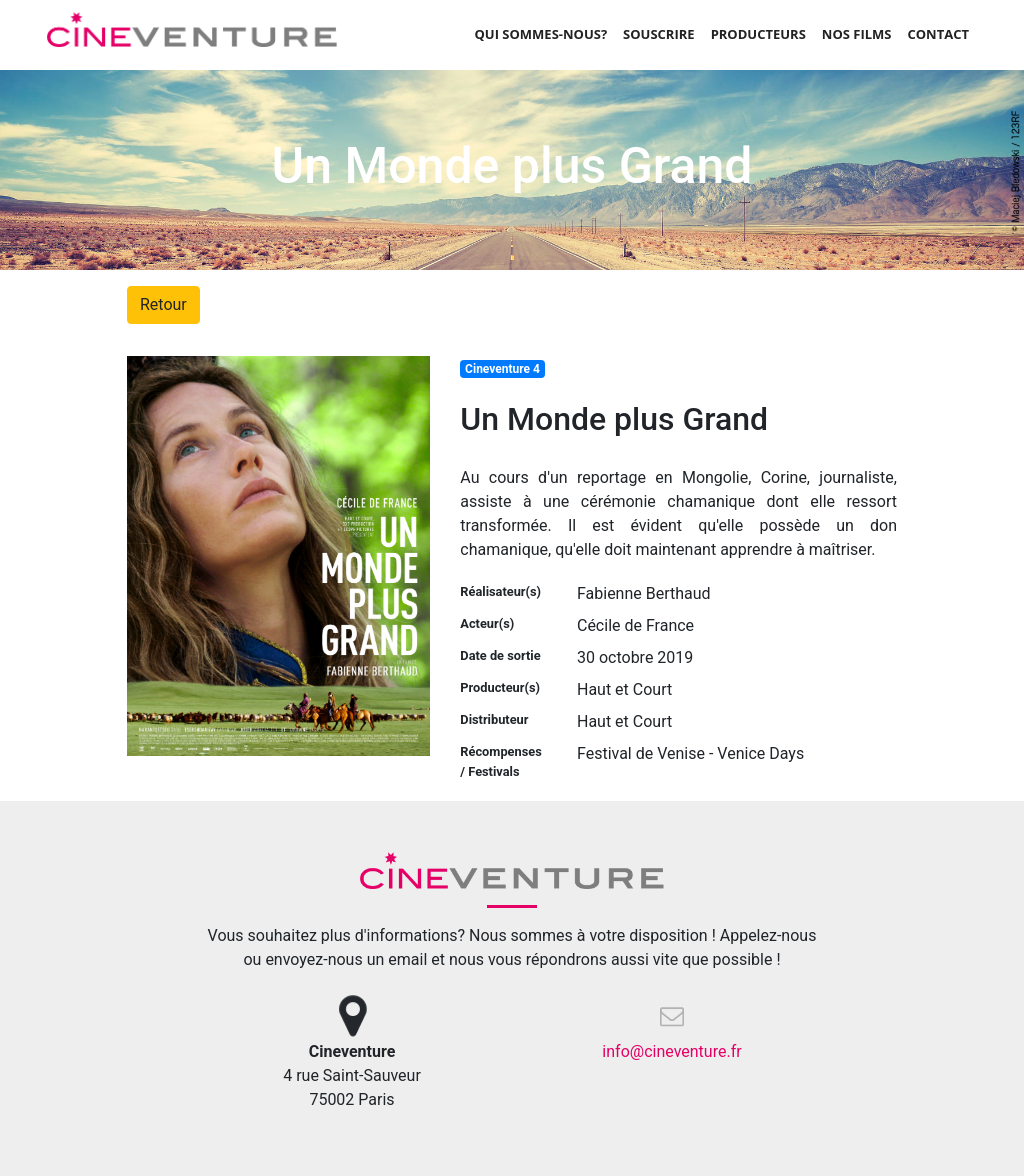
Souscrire (659, 34)
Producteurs (758, 34)
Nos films (857, 34)
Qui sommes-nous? (540, 34)
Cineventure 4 (502, 369)
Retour (163, 304)
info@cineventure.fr (671, 1051)
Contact (938, 34)
